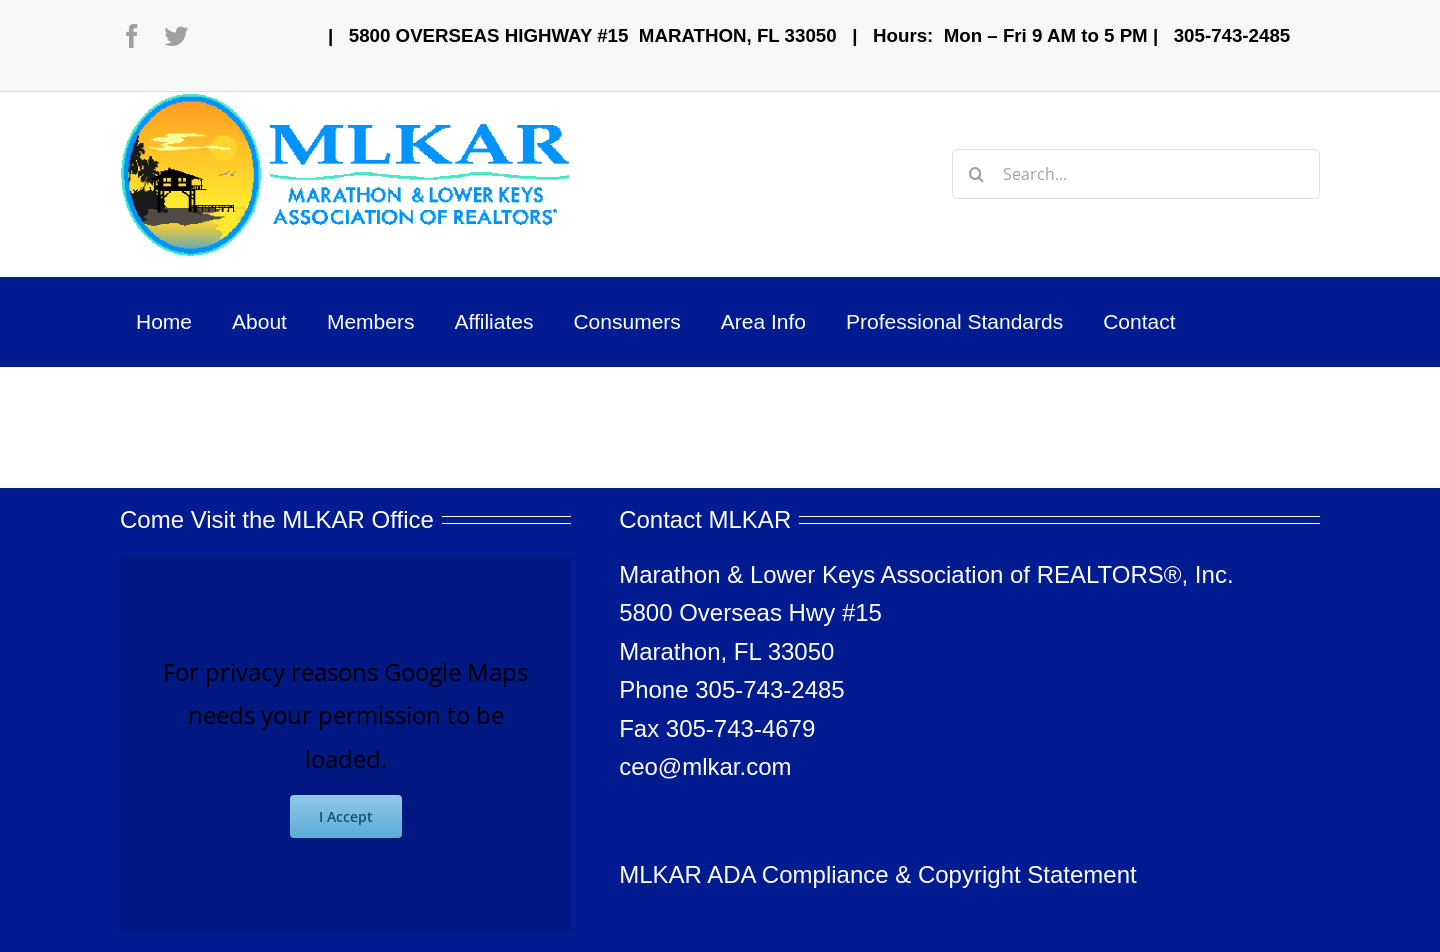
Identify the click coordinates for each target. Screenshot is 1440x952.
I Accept (346, 816)
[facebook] (132, 36)
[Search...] (1136, 174)
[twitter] (176, 36)
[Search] (977, 174)
